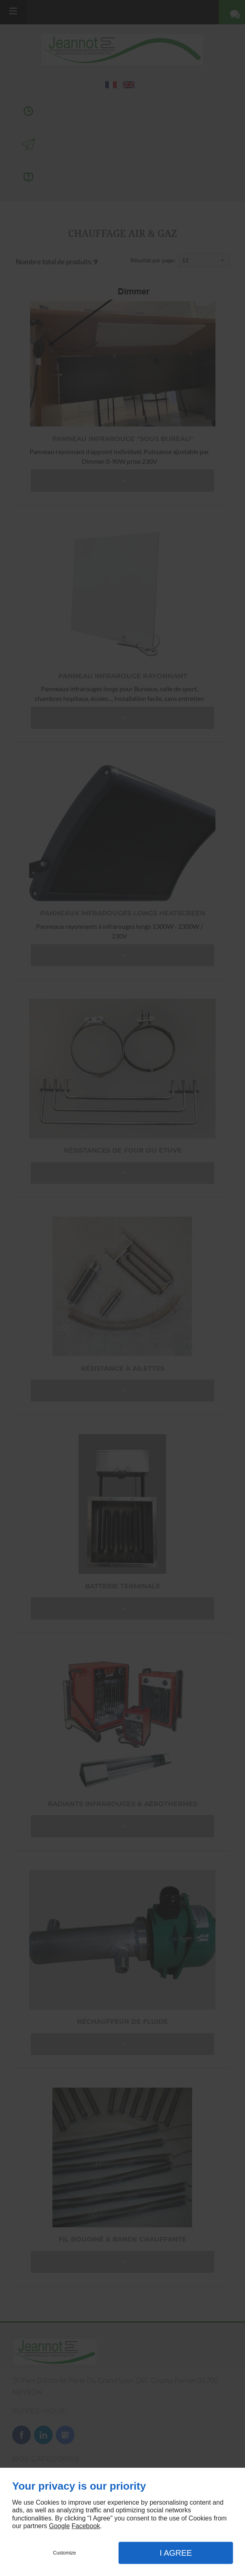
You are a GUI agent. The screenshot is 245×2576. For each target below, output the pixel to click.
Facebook (86, 2525)
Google (59, 2525)
